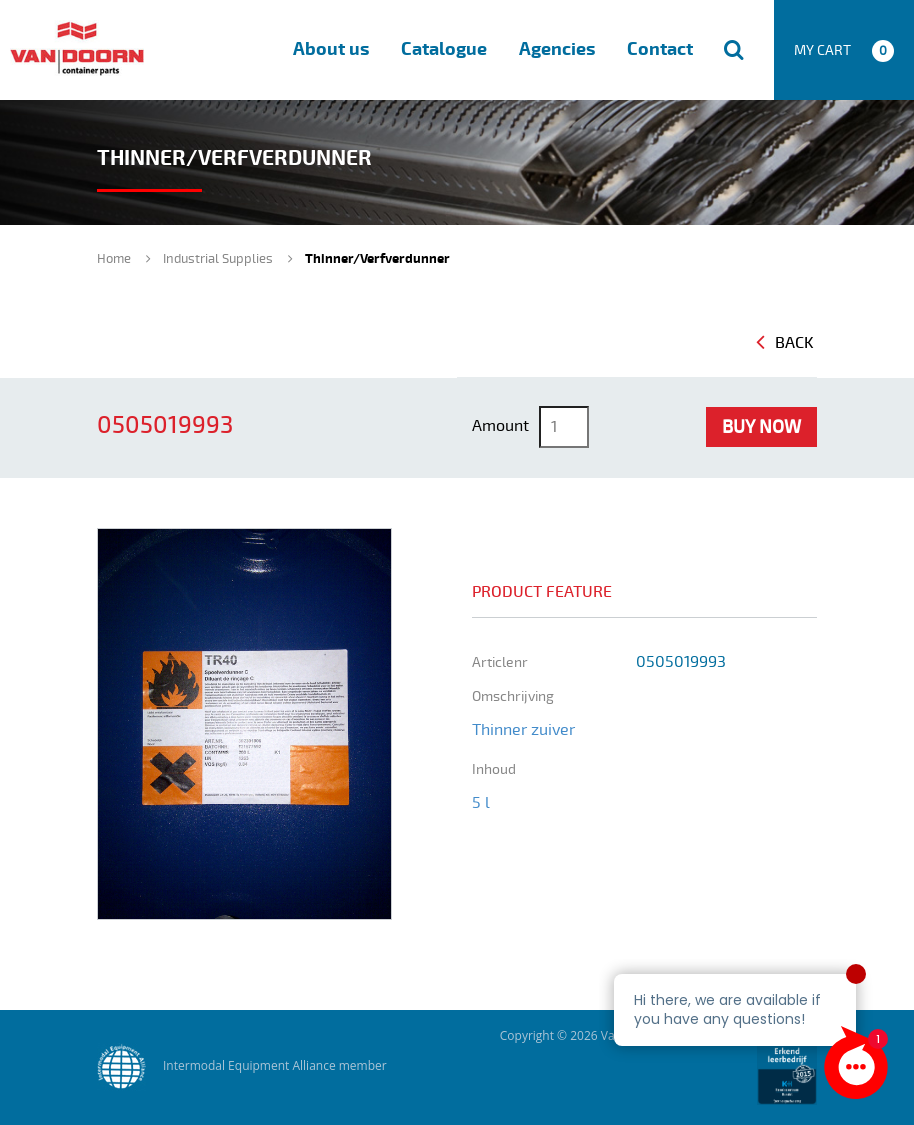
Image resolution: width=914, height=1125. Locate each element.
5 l (481, 803)
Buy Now (761, 427)
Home (114, 259)
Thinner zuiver (523, 730)
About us (331, 49)
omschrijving (513, 696)
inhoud (494, 769)
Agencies (557, 49)
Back (785, 343)
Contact (660, 49)
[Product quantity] (564, 427)
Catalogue (444, 49)
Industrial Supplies (218, 259)
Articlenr (500, 662)
